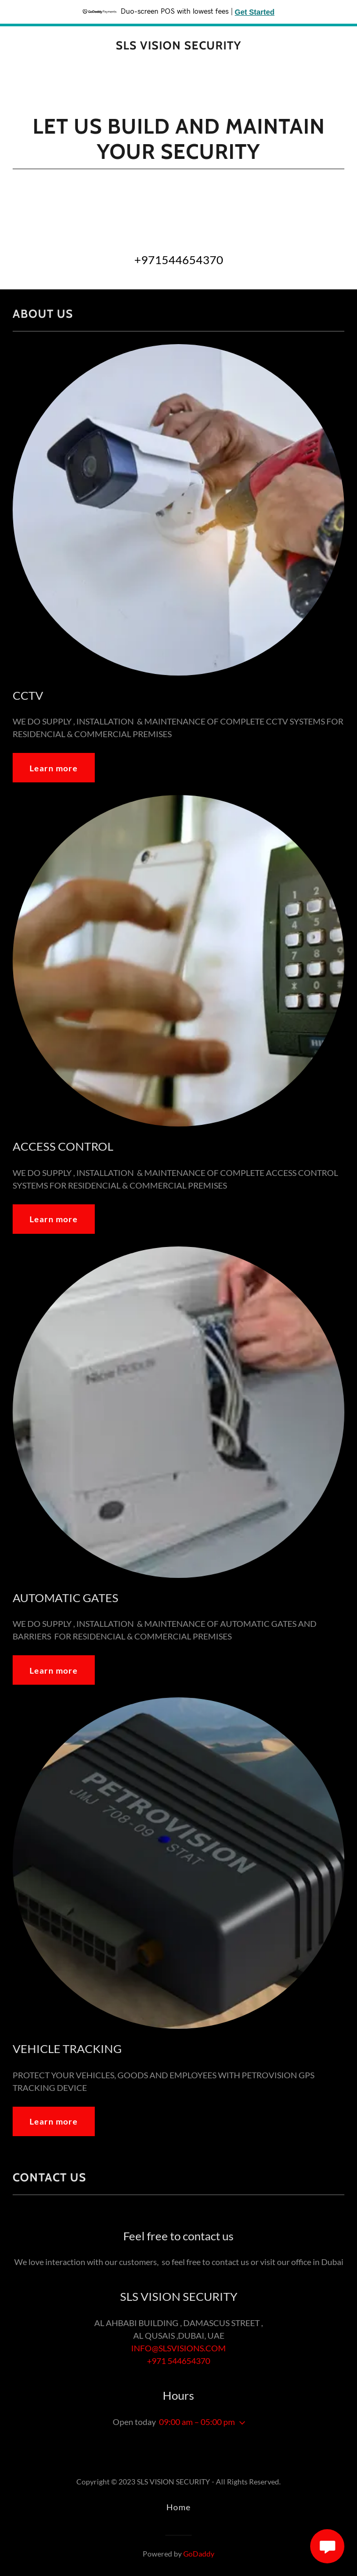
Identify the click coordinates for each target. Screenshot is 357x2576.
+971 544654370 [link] (178, 2361)
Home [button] (178, 2507)
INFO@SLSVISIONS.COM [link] (178, 2348)
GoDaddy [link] (198, 2553)
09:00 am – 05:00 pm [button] (197, 2422)
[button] (240, 2423)
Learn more (53, 768)
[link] (178, 46)
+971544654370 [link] (178, 260)
